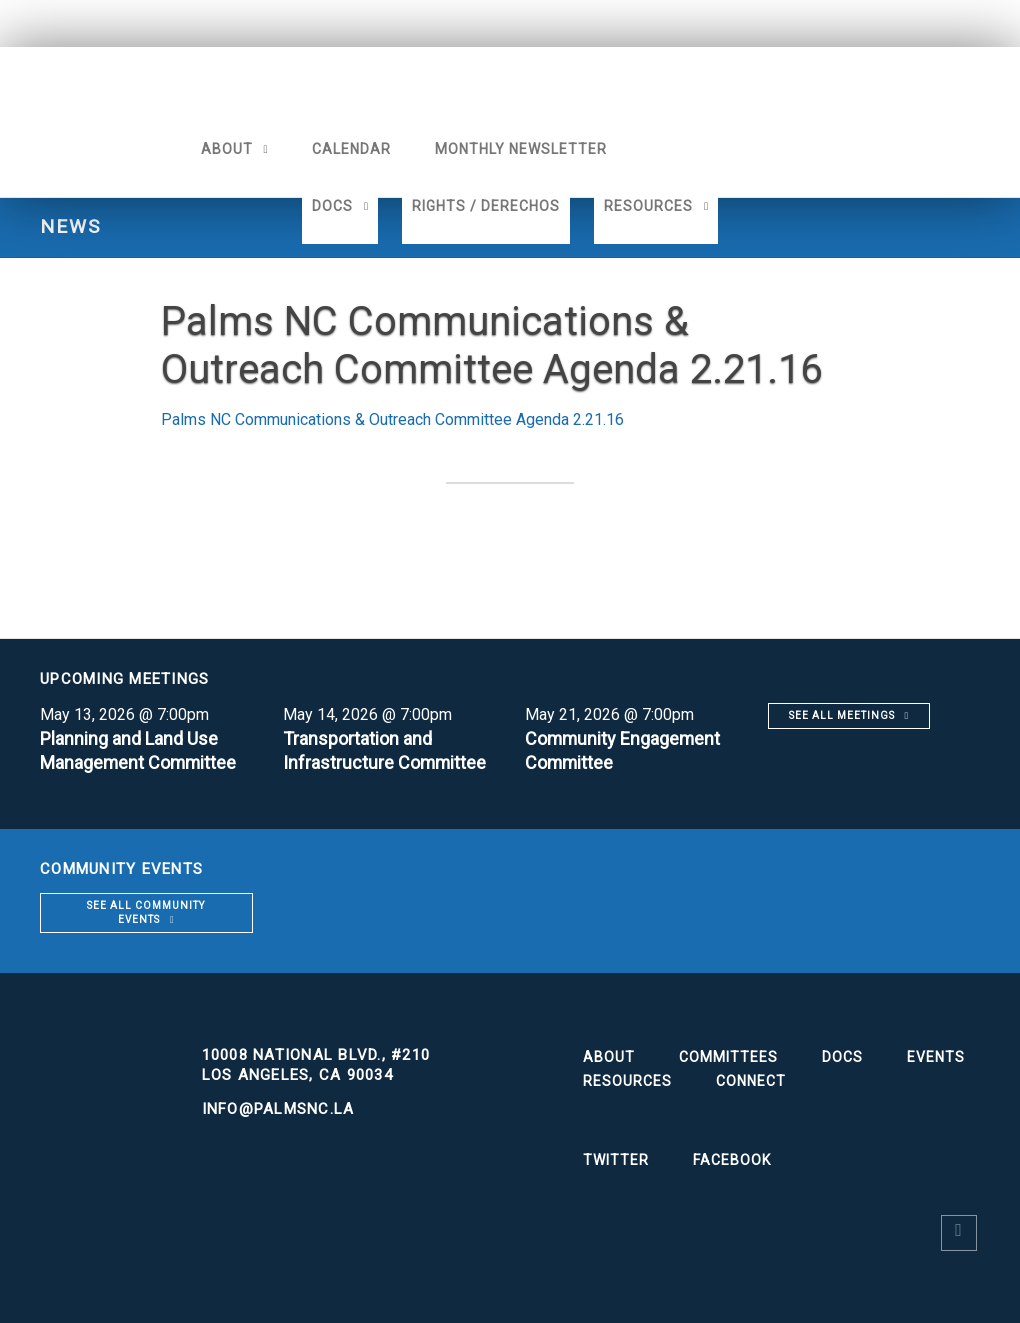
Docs (332, 206)
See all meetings (842, 715)
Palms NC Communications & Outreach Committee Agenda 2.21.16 (392, 419)
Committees (728, 1057)
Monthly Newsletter (520, 149)
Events (936, 1057)
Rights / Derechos (486, 206)
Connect (751, 1081)
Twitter (616, 1160)
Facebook (732, 1160)
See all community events (146, 912)
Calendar (350, 149)
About (226, 149)
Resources (648, 206)
